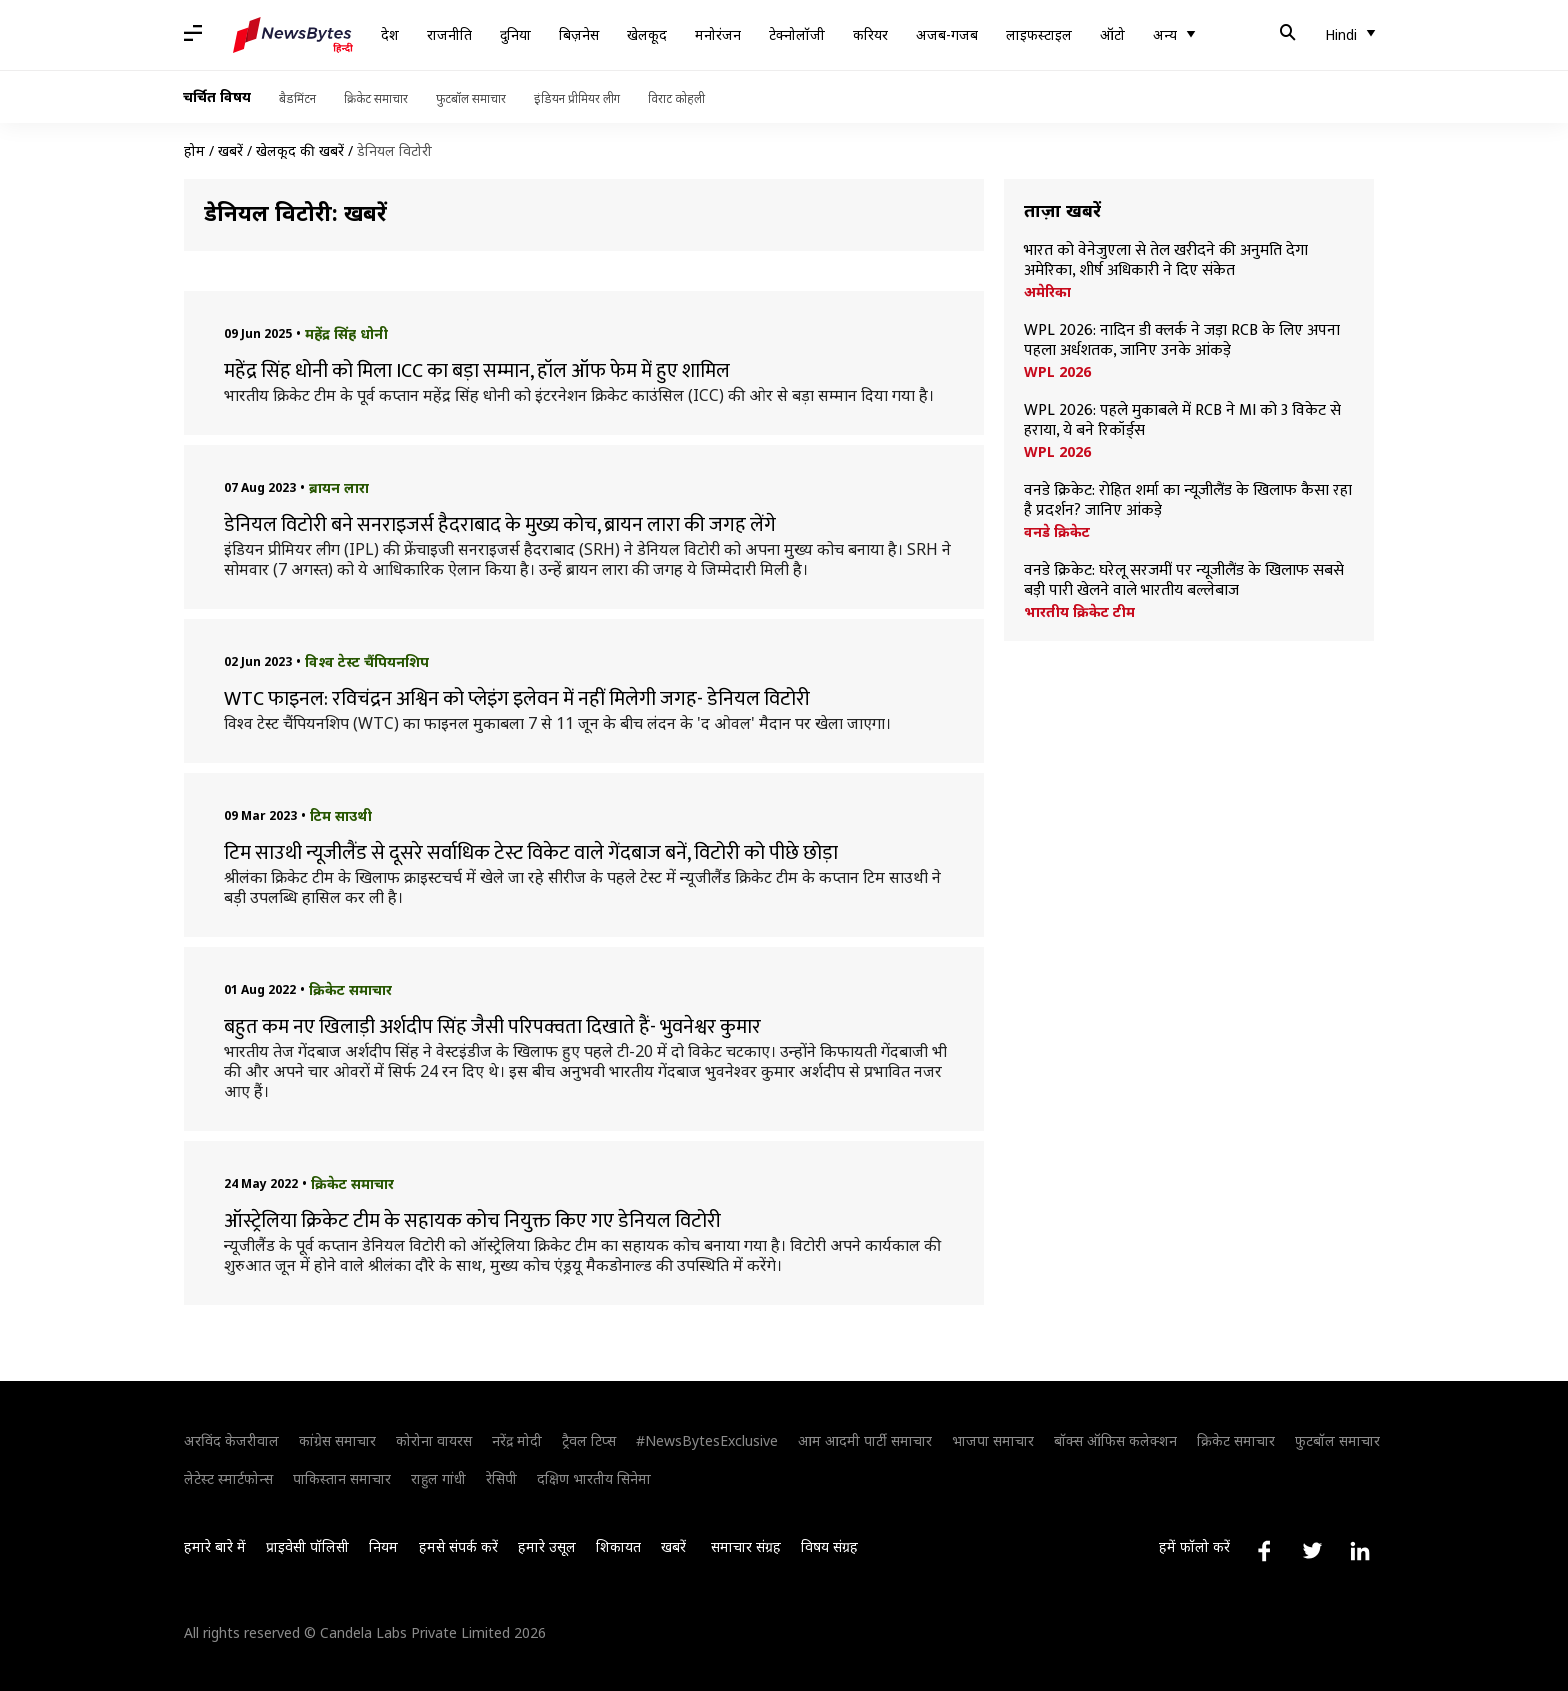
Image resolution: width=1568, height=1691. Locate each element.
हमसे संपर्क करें (458, 1546)
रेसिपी (501, 1478)
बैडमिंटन (297, 98)
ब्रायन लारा (339, 487)
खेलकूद (647, 34)
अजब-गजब (947, 34)
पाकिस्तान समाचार (342, 1478)
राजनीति (449, 34)
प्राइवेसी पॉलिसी (307, 1546)
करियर (870, 34)
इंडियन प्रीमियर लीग (577, 98)
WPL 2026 (1057, 372)
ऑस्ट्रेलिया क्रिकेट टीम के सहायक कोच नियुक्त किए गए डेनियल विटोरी (472, 1221)
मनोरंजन (718, 34)
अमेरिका (1047, 292)
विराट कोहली (676, 98)
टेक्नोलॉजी (797, 34)
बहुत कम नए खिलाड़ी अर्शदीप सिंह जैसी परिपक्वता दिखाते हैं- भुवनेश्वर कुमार (492, 1027)
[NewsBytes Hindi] (293, 35)
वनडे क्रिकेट (1057, 532)
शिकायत (618, 1546)
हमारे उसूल (547, 1546)
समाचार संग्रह (746, 1546)
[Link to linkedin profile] (1360, 1551)
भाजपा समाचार (993, 1440)
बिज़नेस (579, 34)
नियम (383, 1546)
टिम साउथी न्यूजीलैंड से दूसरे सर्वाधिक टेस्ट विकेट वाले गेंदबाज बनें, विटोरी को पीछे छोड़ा (533, 853)
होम (194, 150)
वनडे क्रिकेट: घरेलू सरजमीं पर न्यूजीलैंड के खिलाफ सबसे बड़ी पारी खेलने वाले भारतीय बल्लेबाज (1184, 581)
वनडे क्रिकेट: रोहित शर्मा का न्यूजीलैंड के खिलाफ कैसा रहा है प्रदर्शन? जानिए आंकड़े (1188, 501)
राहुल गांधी (438, 1478)
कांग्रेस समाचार (337, 1440)
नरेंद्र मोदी (517, 1440)
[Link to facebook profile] (1264, 1551)
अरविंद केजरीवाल (231, 1440)
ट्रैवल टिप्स (589, 1440)
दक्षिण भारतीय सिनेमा (594, 1478)
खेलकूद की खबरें (300, 150)
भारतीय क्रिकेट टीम (1079, 612)
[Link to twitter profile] (1312, 1551)
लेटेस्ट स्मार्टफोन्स (228, 1478)
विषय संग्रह (829, 1546)
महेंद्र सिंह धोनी (346, 333)
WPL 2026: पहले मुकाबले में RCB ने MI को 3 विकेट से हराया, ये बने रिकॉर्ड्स (1182, 421)
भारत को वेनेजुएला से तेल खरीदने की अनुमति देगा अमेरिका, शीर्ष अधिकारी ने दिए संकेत (1166, 261)
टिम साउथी (341, 815)
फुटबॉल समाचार (471, 98)
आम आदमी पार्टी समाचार (865, 1440)
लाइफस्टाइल (1039, 34)
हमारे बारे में (215, 1546)
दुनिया (515, 34)
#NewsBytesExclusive (707, 1440)
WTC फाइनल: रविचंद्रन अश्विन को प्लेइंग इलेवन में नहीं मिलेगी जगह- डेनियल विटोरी (517, 699)
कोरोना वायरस (434, 1440)
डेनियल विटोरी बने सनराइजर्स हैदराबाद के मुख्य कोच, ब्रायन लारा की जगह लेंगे (500, 525)
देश (390, 34)
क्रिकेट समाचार (376, 98)
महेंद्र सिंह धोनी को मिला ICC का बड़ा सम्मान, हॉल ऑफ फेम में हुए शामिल (477, 371)
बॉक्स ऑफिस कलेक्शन (1115, 1440)
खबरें (230, 150)
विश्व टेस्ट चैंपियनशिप (367, 661)
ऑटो (1112, 34)
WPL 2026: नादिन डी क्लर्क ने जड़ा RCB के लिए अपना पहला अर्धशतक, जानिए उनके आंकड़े (1182, 341)
